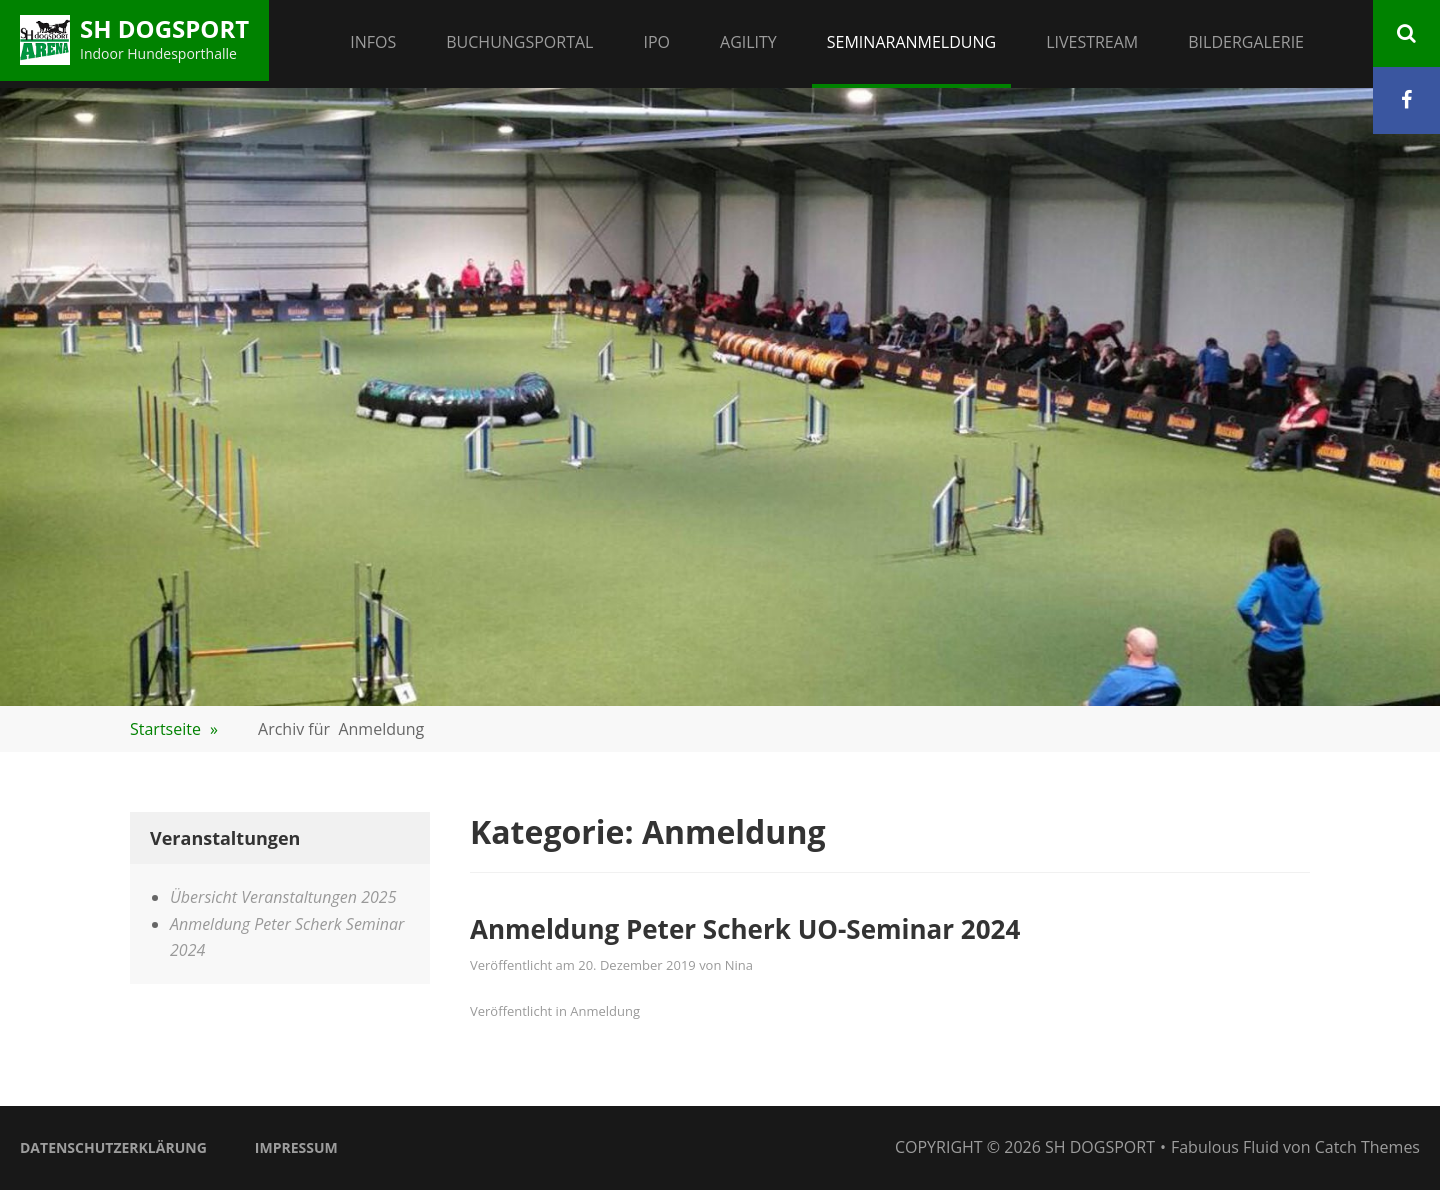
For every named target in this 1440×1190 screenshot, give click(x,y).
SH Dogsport (164, 28)
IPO (656, 42)
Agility (748, 42)
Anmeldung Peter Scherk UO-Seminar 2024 (745, 929)
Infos (373, 42)
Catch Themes (1367, 1147)
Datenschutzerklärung (113, 1147)
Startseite (174, 729)
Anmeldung (605, 1011)
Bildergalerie (1246, 42)
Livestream (1092, 42)
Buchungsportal (519, 42)
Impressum (296, 1147)
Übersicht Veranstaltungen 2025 (283, 897)
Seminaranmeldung (911, 42)
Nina (739, 965)
